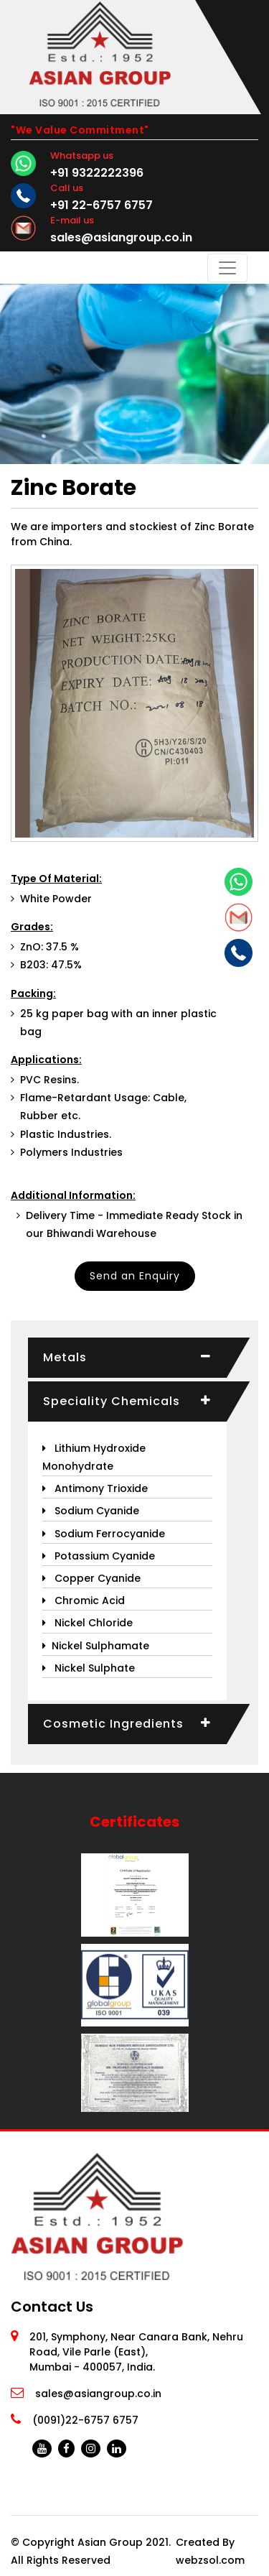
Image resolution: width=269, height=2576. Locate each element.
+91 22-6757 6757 (101, 205)
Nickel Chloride (87, 1623)
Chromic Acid (83, 1600)
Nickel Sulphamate (95, 1646)
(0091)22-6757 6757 (85, 2420)
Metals (65, 1357)
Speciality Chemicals (111, 1401)
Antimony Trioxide (95, 1488)
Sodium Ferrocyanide (103, 1533)
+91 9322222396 (96, 173)
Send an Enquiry (135, 1276)
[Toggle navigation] (227, 268)
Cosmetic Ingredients (113, 1723)
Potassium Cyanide (98, 1556)
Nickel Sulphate (88, 1668)
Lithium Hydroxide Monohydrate (94, 1457)
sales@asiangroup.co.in (121, 237)
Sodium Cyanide (90, 1511)
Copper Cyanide (91, 1578)
